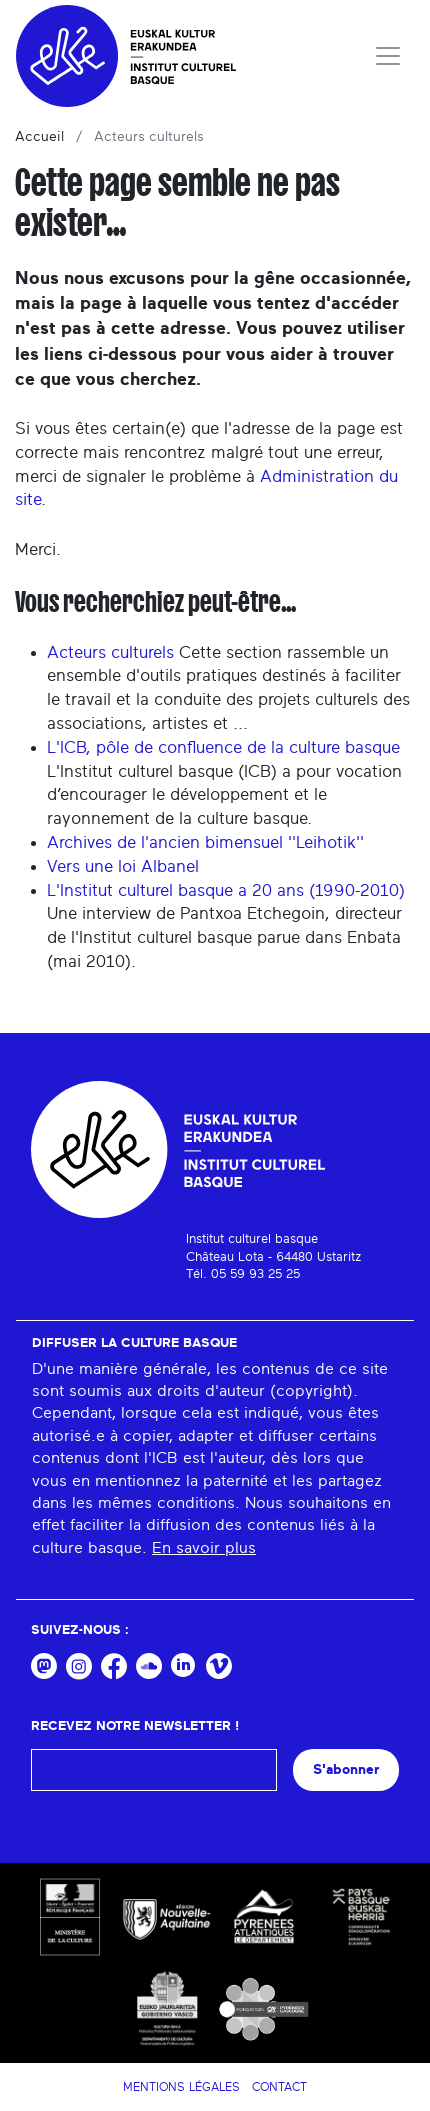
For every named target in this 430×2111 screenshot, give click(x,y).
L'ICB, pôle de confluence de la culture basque (223, 747)
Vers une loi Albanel (123, 866)
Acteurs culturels (110, 652)
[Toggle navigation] (388, 56)
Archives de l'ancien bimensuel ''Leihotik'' (205, 842)
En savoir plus (204, 1548)
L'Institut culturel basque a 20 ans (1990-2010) (226, 890)
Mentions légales (181, 2087)
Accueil (39, 137)
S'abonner (346, 1769)
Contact (279, 2087)
